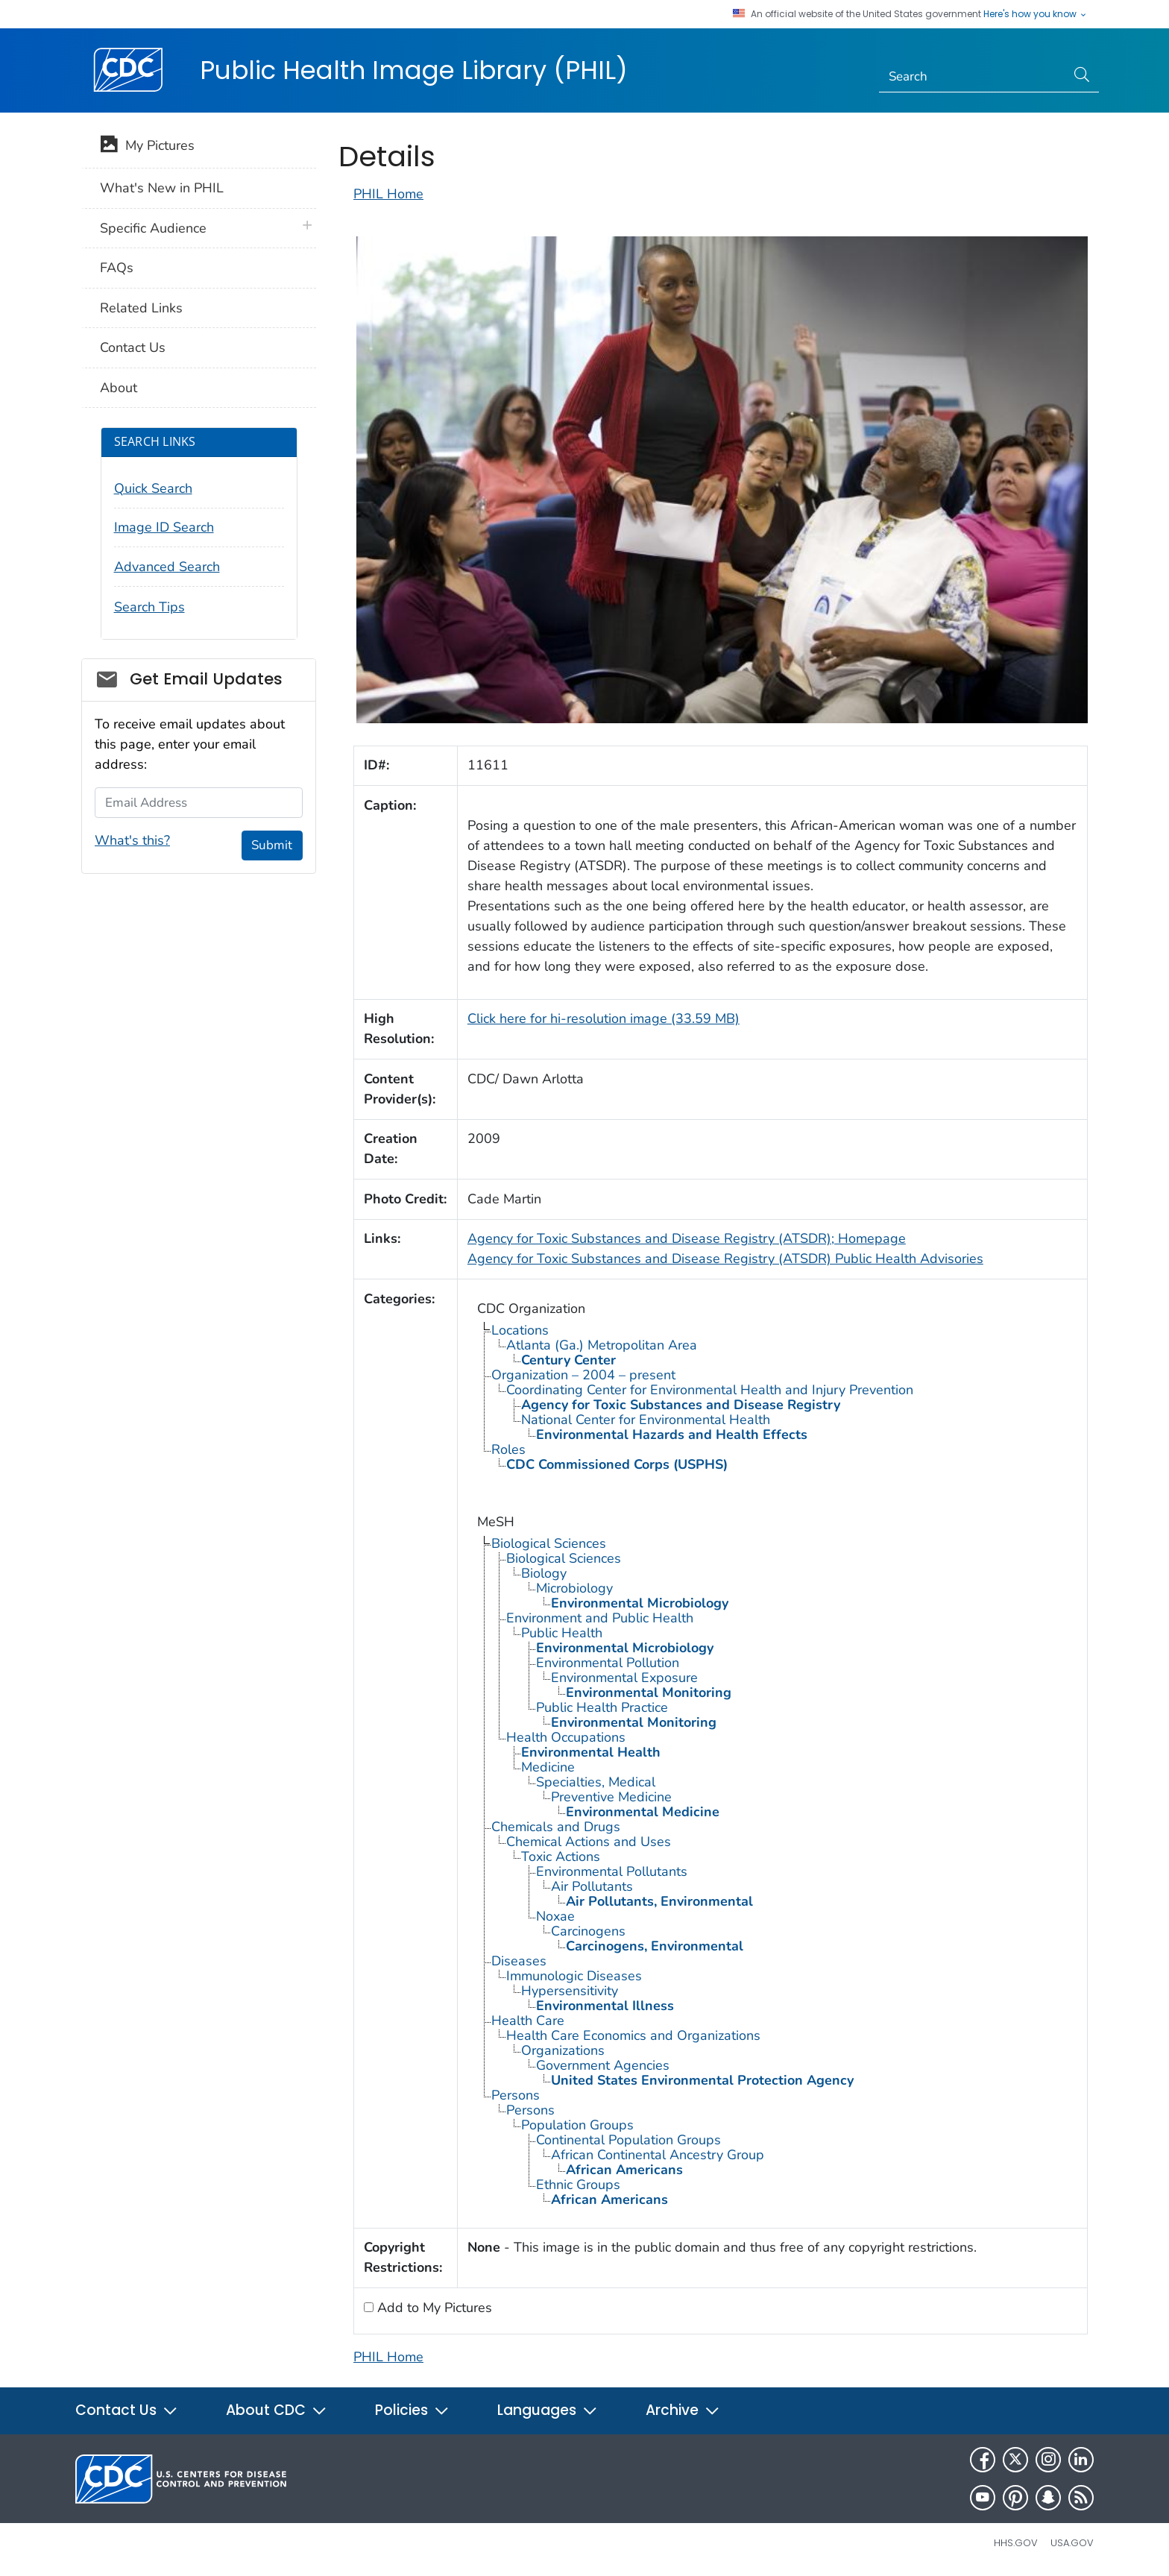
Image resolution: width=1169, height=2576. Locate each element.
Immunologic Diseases (574, 1976)
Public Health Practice (602, 1707)
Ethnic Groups (578, 2185)
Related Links (141, 308)
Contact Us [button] (126, 2410)
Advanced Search (167, 567)
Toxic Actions (560, 1856)
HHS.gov (1016, 2543)
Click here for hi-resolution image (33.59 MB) (603, 1018)
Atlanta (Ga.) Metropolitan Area (601, 1345)
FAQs (116, 268)
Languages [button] (547, 2410)
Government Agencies (602, 2065)
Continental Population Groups (628, 2140)
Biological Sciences (548, 1543)
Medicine (548, 1767)
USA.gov (1072, 2543)
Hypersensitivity (569, 1991)
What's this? (132, 840)
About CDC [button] (276, 2410)
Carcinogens (588, 1931)
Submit (271, 845)
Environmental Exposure (624, 1678)
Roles (508, 1449)
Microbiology (574, 1588)
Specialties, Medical (595, 1782)
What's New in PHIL (162, 188)
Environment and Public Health (599, 1618)
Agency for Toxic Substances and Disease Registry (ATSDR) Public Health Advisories (725, 1258)
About (118, 388)
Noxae (555, 1916)
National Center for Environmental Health (645, 1420)
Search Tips (149, 607)
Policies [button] (412, 2410)
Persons (515, 2095)
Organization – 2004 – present (583, 1375)
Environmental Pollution (607, 1663)
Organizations (563, 2050)
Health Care (527, 2020)
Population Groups (577, 2125)
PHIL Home (388, 194)
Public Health (561, 1633)
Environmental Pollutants (611, 1871)
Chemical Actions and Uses (588, 1842)
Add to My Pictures (433, 2308)
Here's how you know (1035, 14)
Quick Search (153, 488)
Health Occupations (566, 1737)
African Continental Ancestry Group (657, 2155)
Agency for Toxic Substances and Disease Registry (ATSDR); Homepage (686, 1238)
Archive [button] (683, 2410)
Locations (520, 1330)
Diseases (518, 1961)
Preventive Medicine (611, 1797)
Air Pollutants (592, 1886)
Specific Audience (153, 228)
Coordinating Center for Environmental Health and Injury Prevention (709, 1390)
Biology (544, 1573)
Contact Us (133, 347)
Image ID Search (164, 527)
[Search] (972, 76)
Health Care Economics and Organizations (633, 2035)
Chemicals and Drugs (555, 1827)
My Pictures (147, 147)
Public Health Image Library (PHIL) (414, 70)
